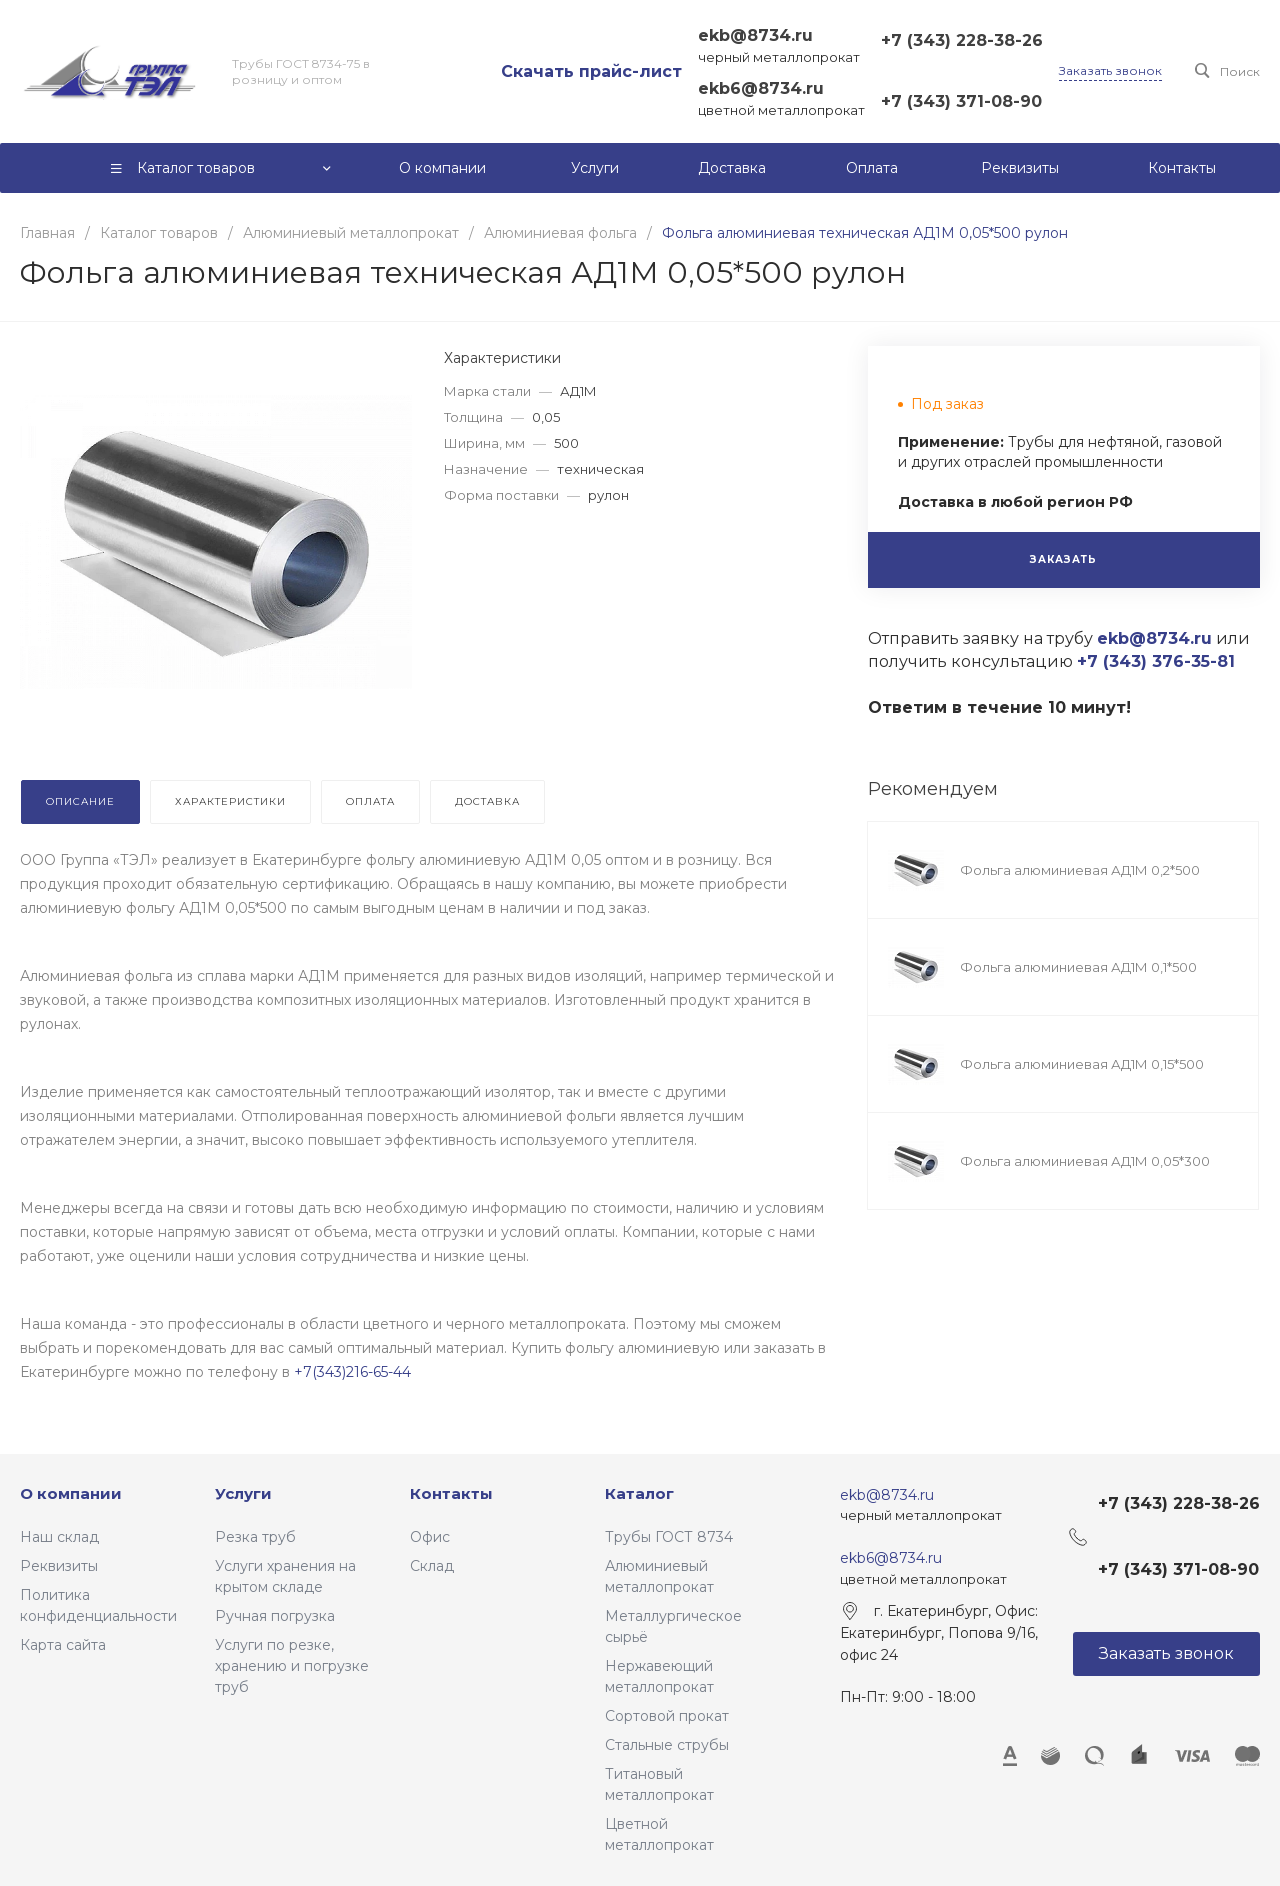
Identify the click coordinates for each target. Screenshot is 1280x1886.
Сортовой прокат (667, 1716)
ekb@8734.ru (755, 35)
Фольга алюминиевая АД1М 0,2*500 (1080, 870)
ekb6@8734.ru (761, 88)
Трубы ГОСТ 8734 (669, 1537)
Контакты (451, 1493)
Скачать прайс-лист (591, 71)
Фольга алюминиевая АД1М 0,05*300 (1085, 1161)
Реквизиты (59, 1566)
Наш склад (59, 1537)
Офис (430, 1537)
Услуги (243, 1493)
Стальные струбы (667, 1745)
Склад (432, 1566)
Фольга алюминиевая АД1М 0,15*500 (1082, 1064)
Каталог (639, 1493)
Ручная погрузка (275, 1616)
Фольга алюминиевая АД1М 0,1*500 (1078, 967)
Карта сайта (63, 1645)
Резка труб (255, 1537)
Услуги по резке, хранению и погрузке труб (292, 1666)
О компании (71, 1493)
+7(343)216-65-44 (352, 1372)
